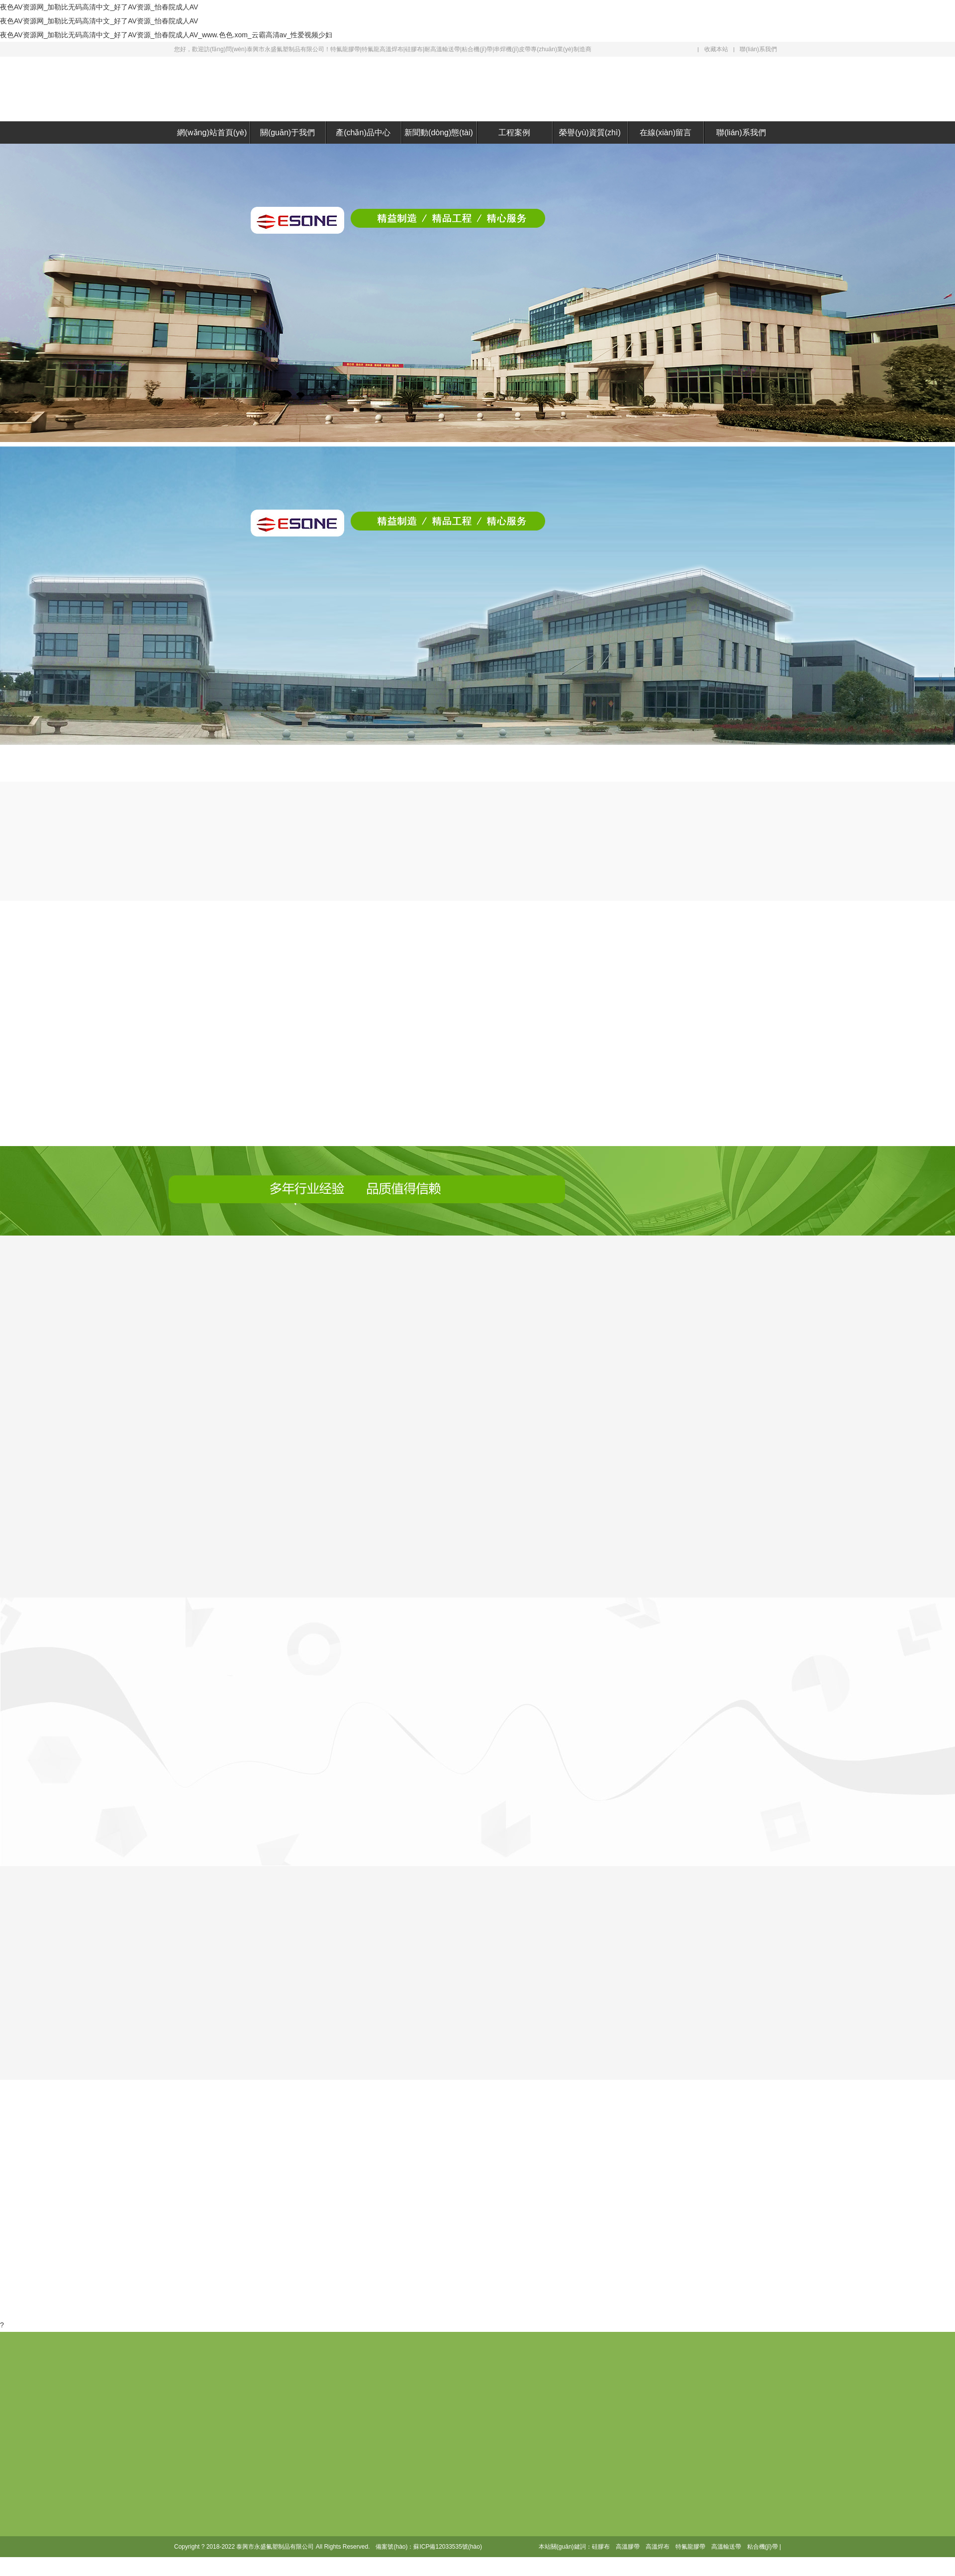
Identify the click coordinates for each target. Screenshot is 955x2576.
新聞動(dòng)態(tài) (438, 132)
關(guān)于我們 (287, 132)
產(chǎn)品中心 (363, 132)
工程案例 (514, 132)
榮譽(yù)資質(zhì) (590, 132)
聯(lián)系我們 (758, 49)
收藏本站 (716, 49)
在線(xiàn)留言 (665, 132)
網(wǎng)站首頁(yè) (212, 132)
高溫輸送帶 (726, 2546)
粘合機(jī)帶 (762, 2546)
